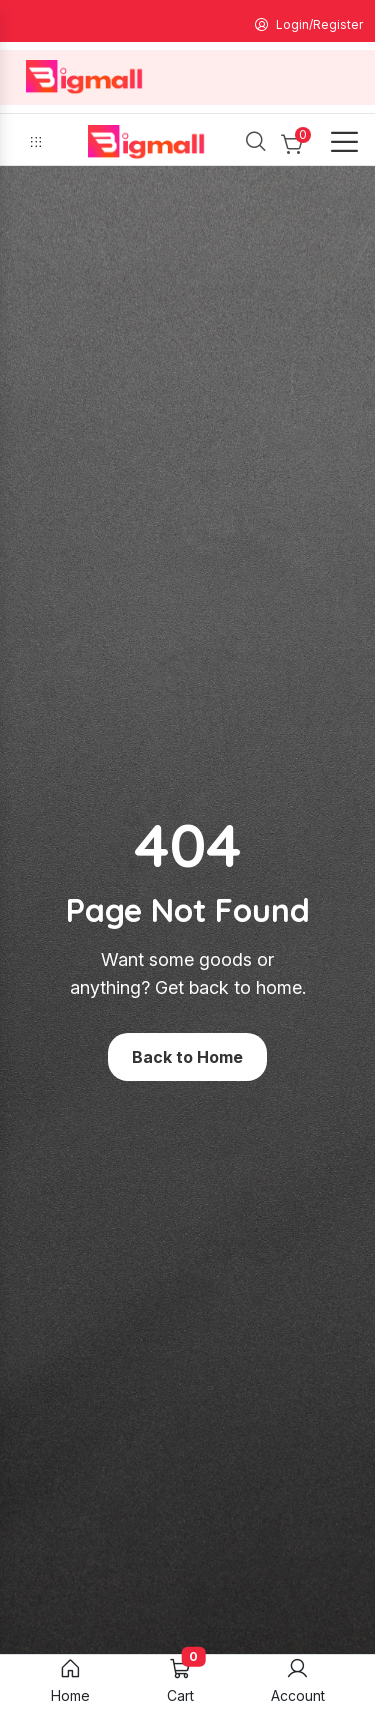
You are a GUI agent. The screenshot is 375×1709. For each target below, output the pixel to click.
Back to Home (187, 1057)
